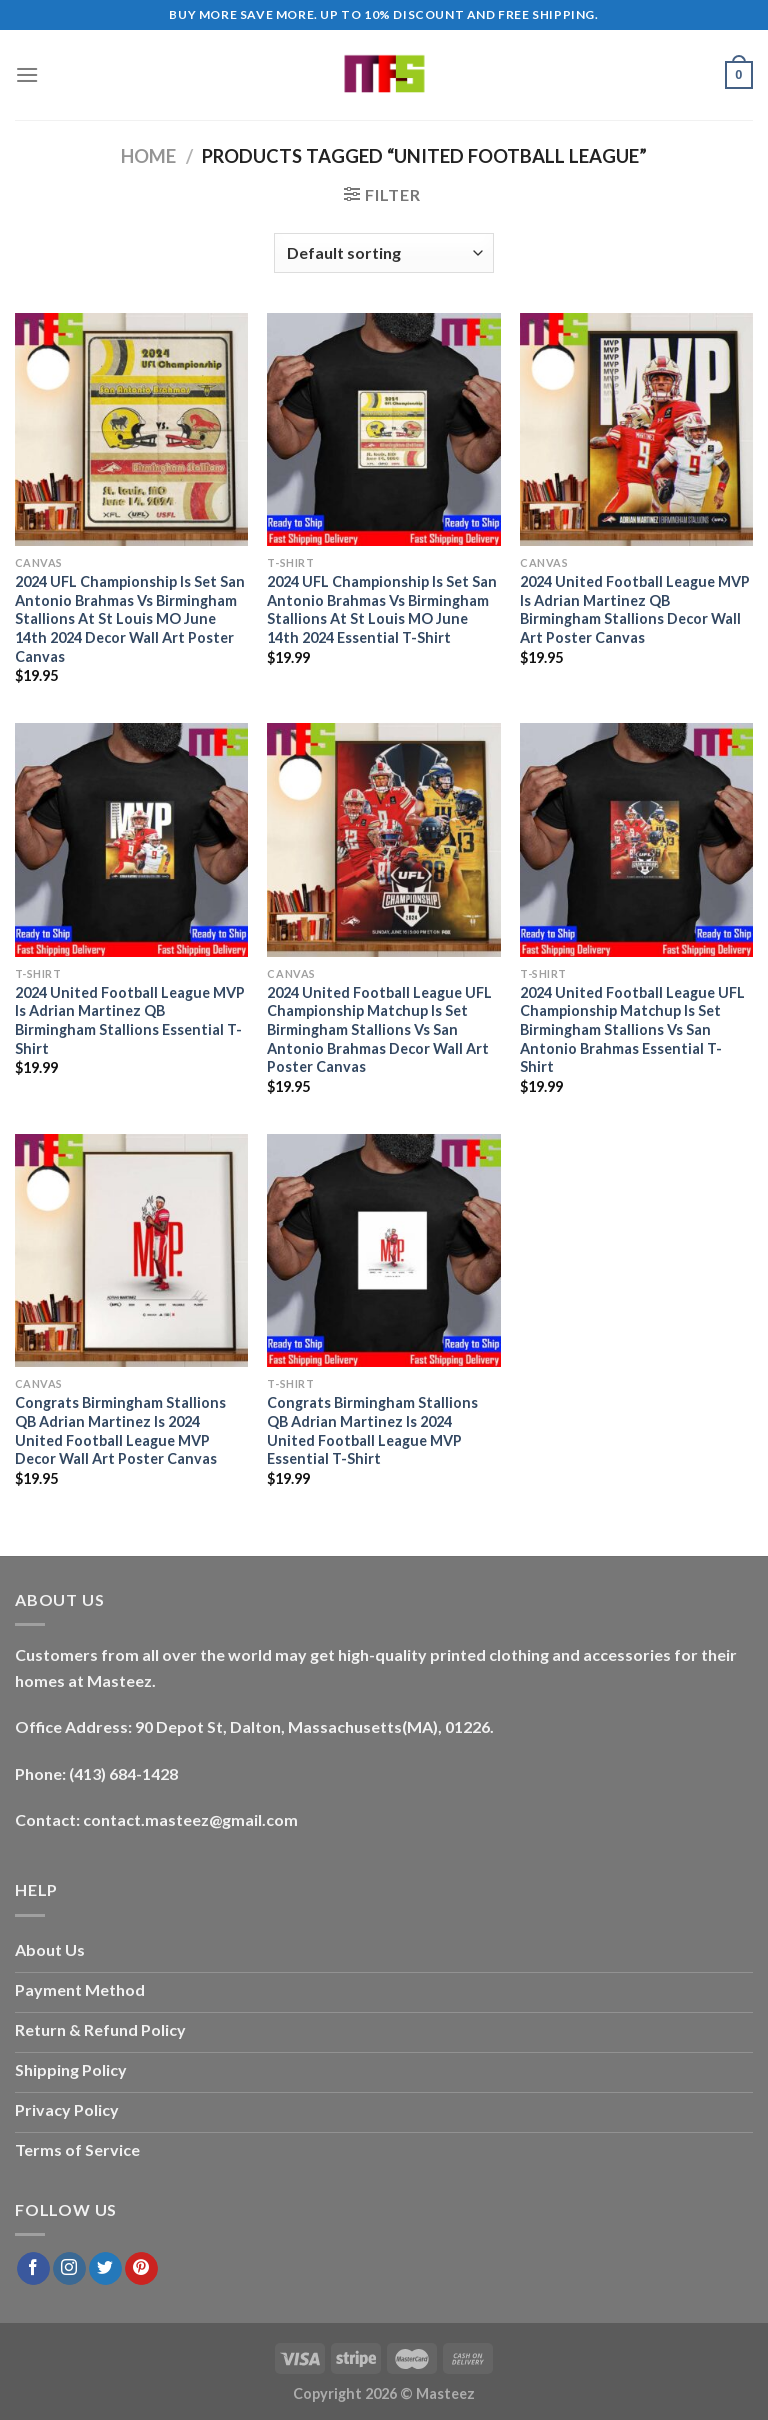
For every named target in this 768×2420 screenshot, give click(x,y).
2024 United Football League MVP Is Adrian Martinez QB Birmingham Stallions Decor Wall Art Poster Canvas (635, 609)
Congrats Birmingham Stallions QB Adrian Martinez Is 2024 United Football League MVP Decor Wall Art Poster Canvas (120, 1430)
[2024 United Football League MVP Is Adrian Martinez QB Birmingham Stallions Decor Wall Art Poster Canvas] (636, 429)
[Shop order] (384, 253)
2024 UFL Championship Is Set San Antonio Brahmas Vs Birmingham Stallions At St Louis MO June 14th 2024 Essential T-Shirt (382, 609)
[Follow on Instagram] (69, 2269)
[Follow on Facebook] (33, 2269)
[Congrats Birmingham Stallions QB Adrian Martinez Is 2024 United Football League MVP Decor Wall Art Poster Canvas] (131, 1250)
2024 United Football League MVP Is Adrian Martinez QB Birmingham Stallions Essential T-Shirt (130, 1020)
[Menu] (27, 74)
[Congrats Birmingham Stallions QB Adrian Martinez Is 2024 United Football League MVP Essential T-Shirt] (383, 1250)
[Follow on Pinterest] (141, 2269)
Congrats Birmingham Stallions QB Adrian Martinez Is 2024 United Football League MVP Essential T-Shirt (372, 1430)
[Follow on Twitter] (105, 2269)
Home (148, 156)
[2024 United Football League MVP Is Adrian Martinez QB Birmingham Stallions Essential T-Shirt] (131, 839)
